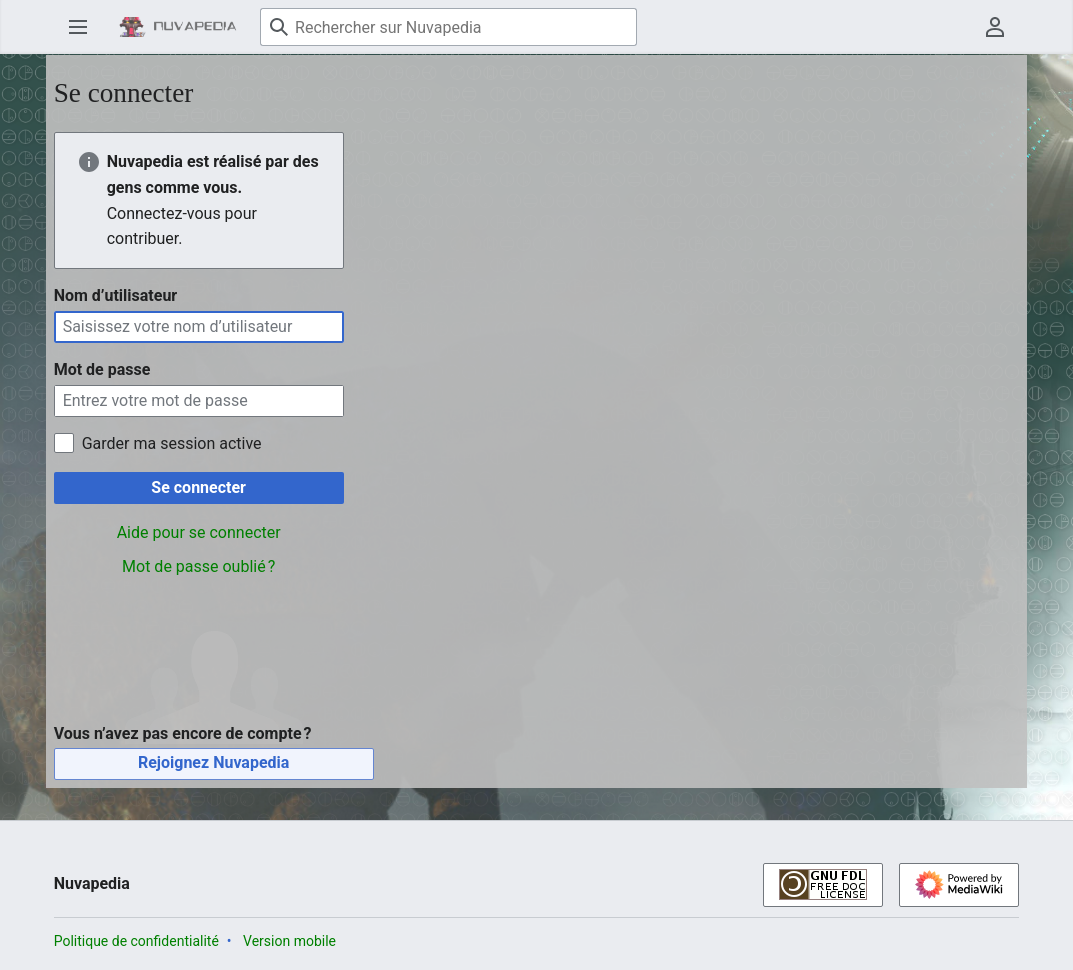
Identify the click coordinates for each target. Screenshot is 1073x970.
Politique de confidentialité (136, 941)
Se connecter (198, 487)
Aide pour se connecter (199, 532)
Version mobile (289, 941)
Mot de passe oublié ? (198, 566)
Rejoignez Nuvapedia (213, 762)
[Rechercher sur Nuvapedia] (448, 27)
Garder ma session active (172, 443)
